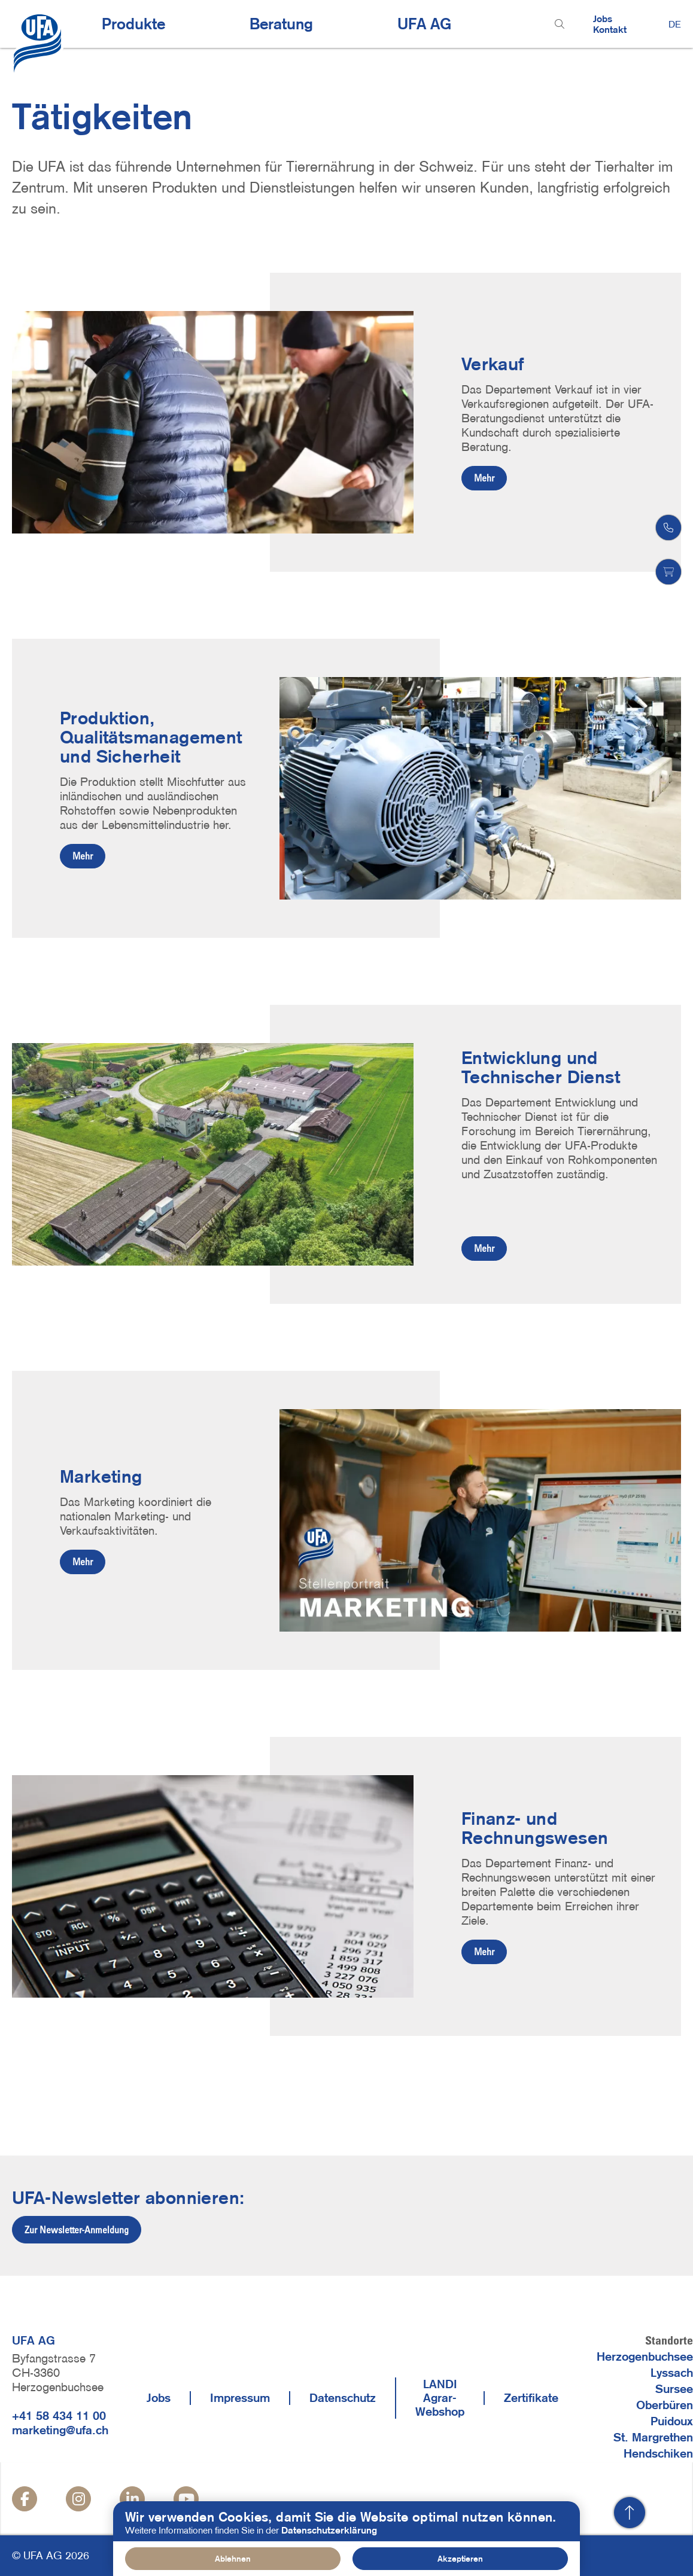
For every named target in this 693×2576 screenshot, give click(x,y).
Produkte (133, 24)
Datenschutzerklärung (329, 2530)
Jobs (602, 19)
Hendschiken (658, 2453)
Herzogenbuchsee (645, 2356)
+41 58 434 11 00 (59, 2416)
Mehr (484, 478)
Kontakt (610, 29)
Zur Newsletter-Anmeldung (77, 2230)
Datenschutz (342, 2398)
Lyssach (672, 2372)
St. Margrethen (653, 2437)
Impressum (240, 2398)
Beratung (281, 24)
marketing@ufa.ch (60, 2430)
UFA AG (424, 24)
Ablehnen (233, 2558)
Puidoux (672, 2421)
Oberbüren (664, 2405)
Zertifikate (531, 2398)
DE (674, 24)
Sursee (674, 2389)
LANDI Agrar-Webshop (439, 2398)
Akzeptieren (460, 2558)
